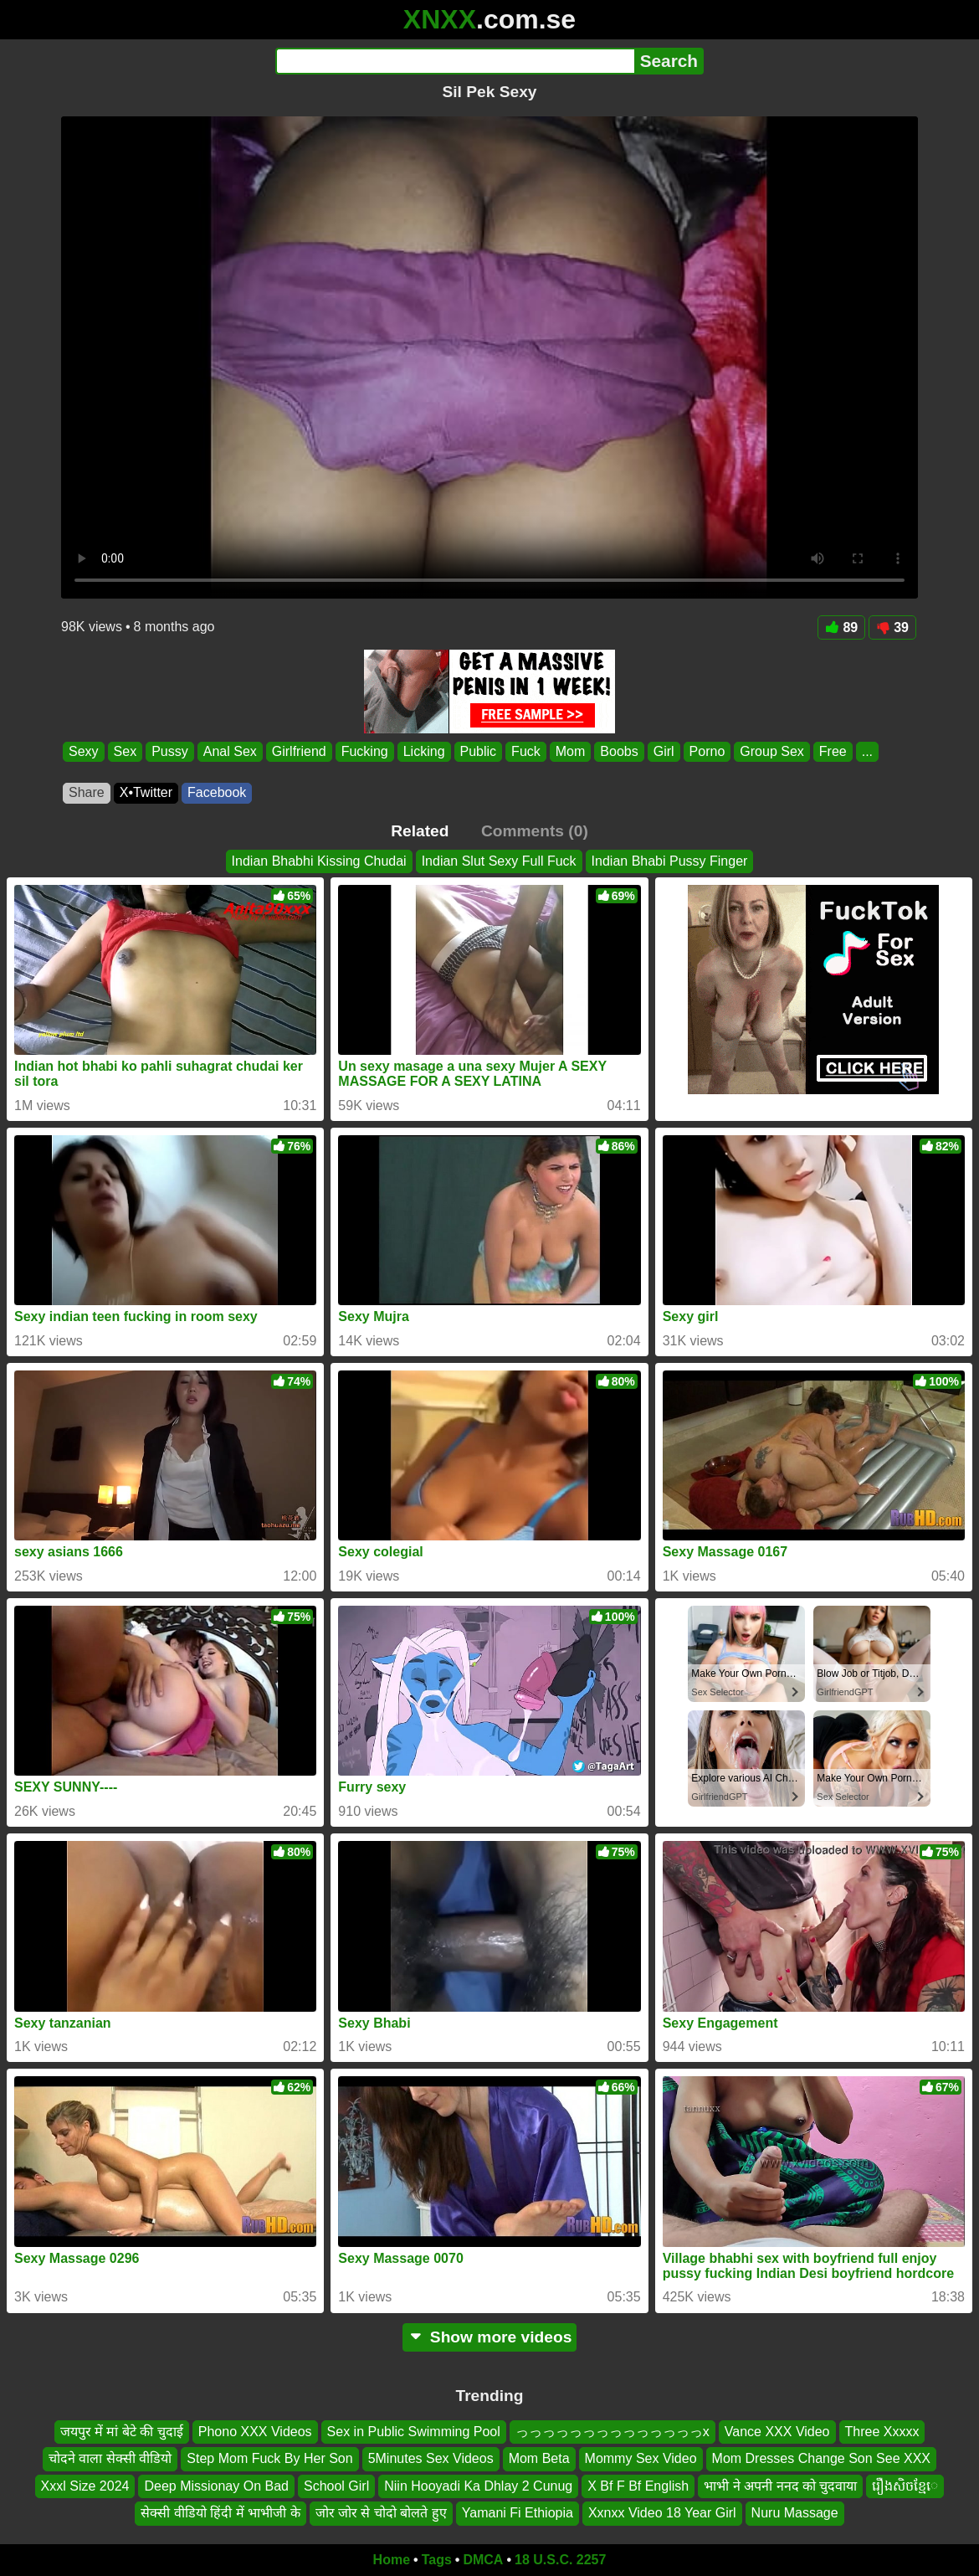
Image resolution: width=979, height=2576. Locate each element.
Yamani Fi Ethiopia (517, 2513)
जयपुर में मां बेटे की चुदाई (121, 2431)
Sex (125, 751)
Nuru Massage (794, 2513)
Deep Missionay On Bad (216, 2486)
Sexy (84, 751)
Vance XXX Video (777, 2431)
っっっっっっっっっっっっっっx (612, 2431)
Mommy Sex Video (641, 2458)
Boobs (619, 751)
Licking (424, 751)
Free (833, 751)
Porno (707, 751)
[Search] (454, 61)
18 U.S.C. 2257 (560, 2560)
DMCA (483, 2560)
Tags (437, 2560)
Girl (664, 751)
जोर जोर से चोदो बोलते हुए (381, 2513)
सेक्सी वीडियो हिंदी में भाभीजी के (220, 2513)
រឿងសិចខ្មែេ (905, 2486)
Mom (571, 751)
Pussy (169, 751)
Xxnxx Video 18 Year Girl (662, 2513)
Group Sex (771, 751)
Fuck (526, 751)
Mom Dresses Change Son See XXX (821, 2458)
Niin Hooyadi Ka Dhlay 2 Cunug (478, 2486)
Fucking (364, 751)
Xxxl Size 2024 (85, 2486)
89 (841, 627)
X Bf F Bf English (638, 2486)
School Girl (336, 2486)
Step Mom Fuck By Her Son (269, 2458)
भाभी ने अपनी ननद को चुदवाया (780, 2486)
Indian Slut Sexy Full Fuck (499, 861)
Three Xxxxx (882, 2431)
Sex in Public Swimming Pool (413, 2431)
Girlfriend (299, 751)
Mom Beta (539, 2458)
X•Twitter (146, 792)
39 (892, 627)
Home (391, 2560)
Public (478, 751)
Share (87, 792)
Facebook (216, 792)
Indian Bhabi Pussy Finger (670, 861)
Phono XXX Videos (255, 2431)
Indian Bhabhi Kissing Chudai (319, 861)
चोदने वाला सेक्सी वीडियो (110, 2458)
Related (419, 831)
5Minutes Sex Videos (431, 2458)
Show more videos (489, 2337)
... (867, 751)
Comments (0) (534, 831)
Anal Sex (230, 751)
